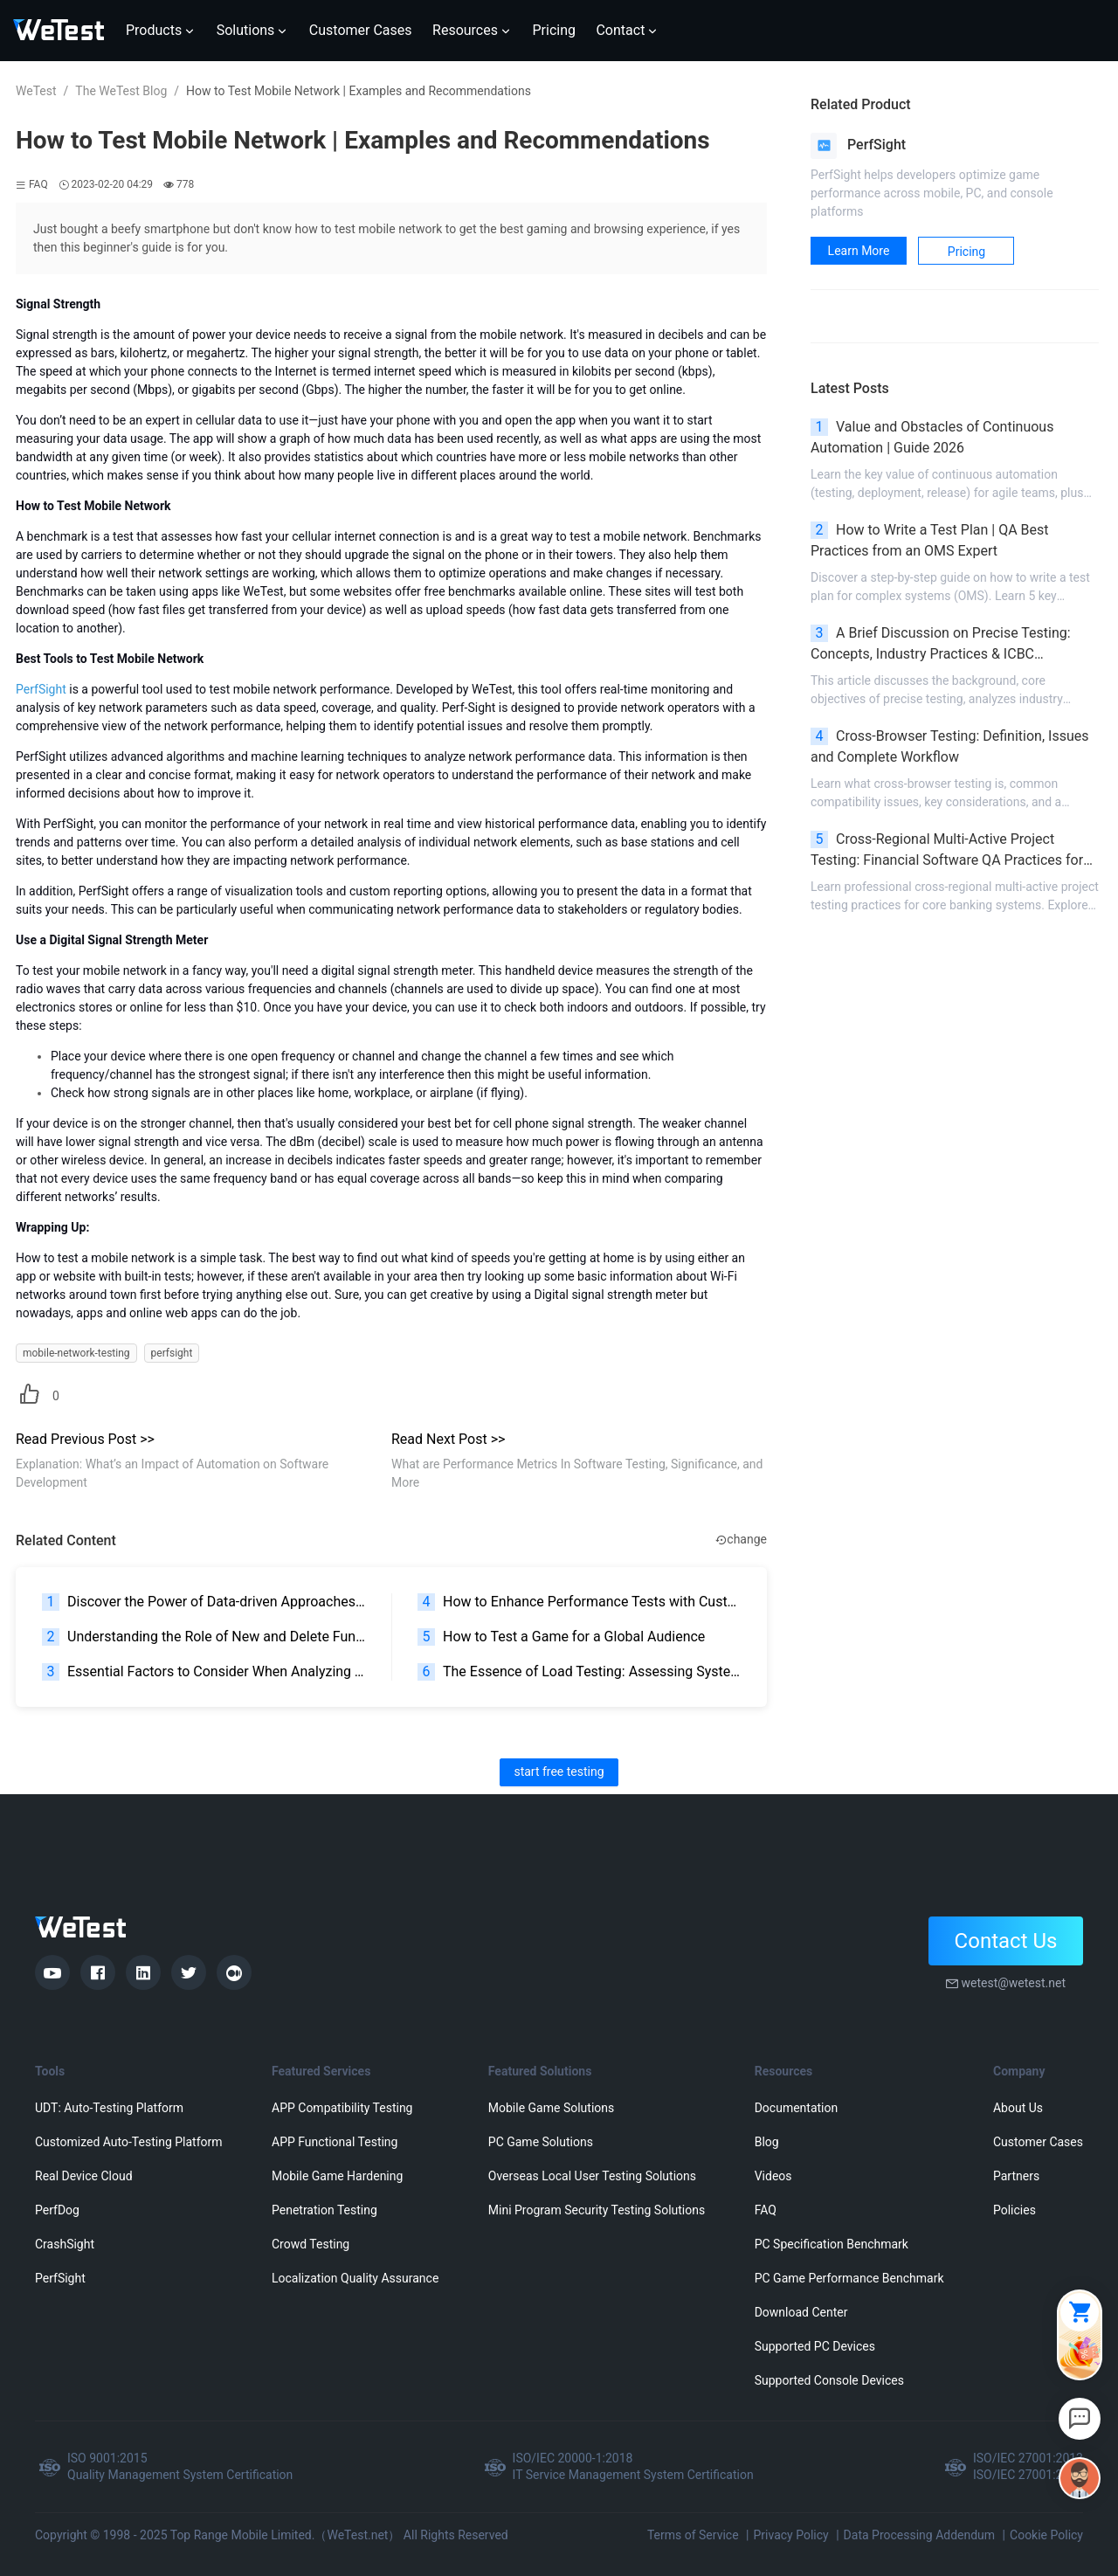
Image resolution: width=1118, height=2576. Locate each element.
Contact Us (1006, 1941)
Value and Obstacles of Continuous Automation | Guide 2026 (932, 437)
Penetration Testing (324, 2210)
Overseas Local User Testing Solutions (592, 2176)
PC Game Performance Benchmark (849, 2278)
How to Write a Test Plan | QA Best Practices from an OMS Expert (930, 540)
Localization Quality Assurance (355, 2278)
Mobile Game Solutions (551, 2108)
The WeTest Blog (121, 91)
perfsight (172, 1353)
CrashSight (64, 2244)
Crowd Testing (310, 2244)
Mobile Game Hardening (337, 2176)
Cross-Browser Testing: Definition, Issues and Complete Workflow (949, 746)
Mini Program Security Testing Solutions (596, 2210)
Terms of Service (693, 2535)
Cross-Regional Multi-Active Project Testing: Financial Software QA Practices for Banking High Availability (947, 851)
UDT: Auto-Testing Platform (109, 2108)
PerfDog (57, 2210)
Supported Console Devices (829, 2380)
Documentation (796, 2108)
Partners (1016, 2176)
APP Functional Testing (334, 2142)
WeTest (36, 91)
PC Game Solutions (540, 2142)
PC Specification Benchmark (831, 2244)
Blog (767, 2142)
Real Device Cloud (84, 2176)
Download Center (801, 2312)
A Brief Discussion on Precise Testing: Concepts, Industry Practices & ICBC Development (941, 645)
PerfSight (60, 2278)
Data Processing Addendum (920, 2535)
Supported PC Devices (815, 2346)
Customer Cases (1038, 2142)
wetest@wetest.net (1013, 1983)
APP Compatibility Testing (342, 2108)
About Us (1018, 2108)
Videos (773, 2176)
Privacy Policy (790, 2535)
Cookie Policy (1046, 2535)
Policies (1014, 2210)
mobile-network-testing (76, 1353)
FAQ (765, 2210)
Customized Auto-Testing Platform (129, 2142)
